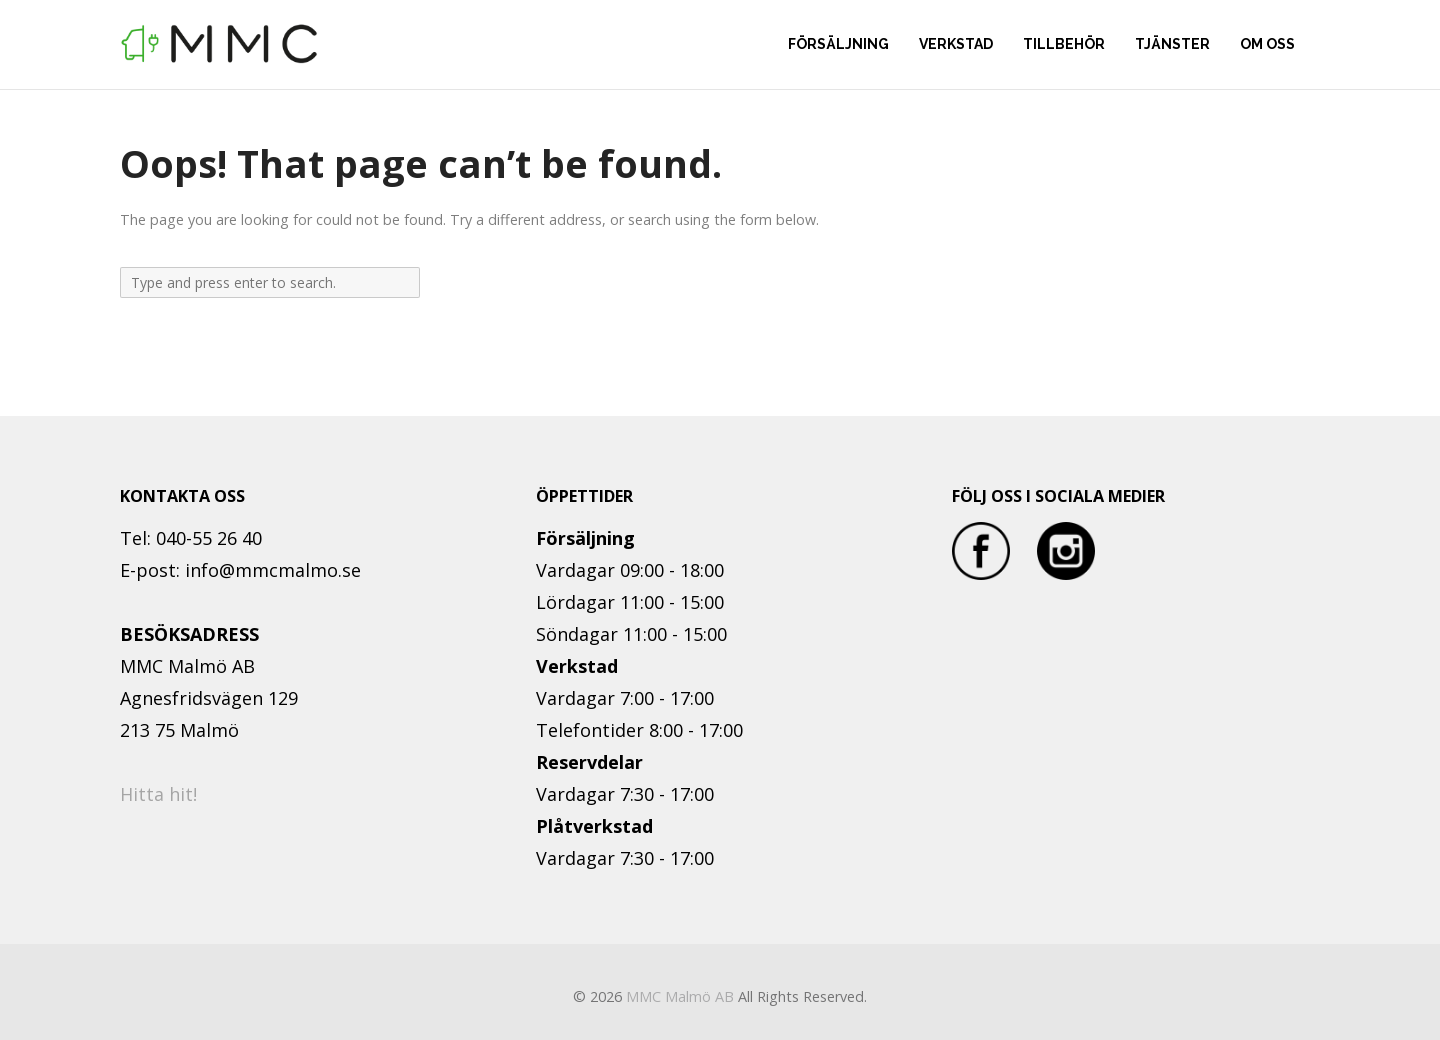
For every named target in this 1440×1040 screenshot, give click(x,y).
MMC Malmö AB (680, 996)
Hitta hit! (158, 794)
